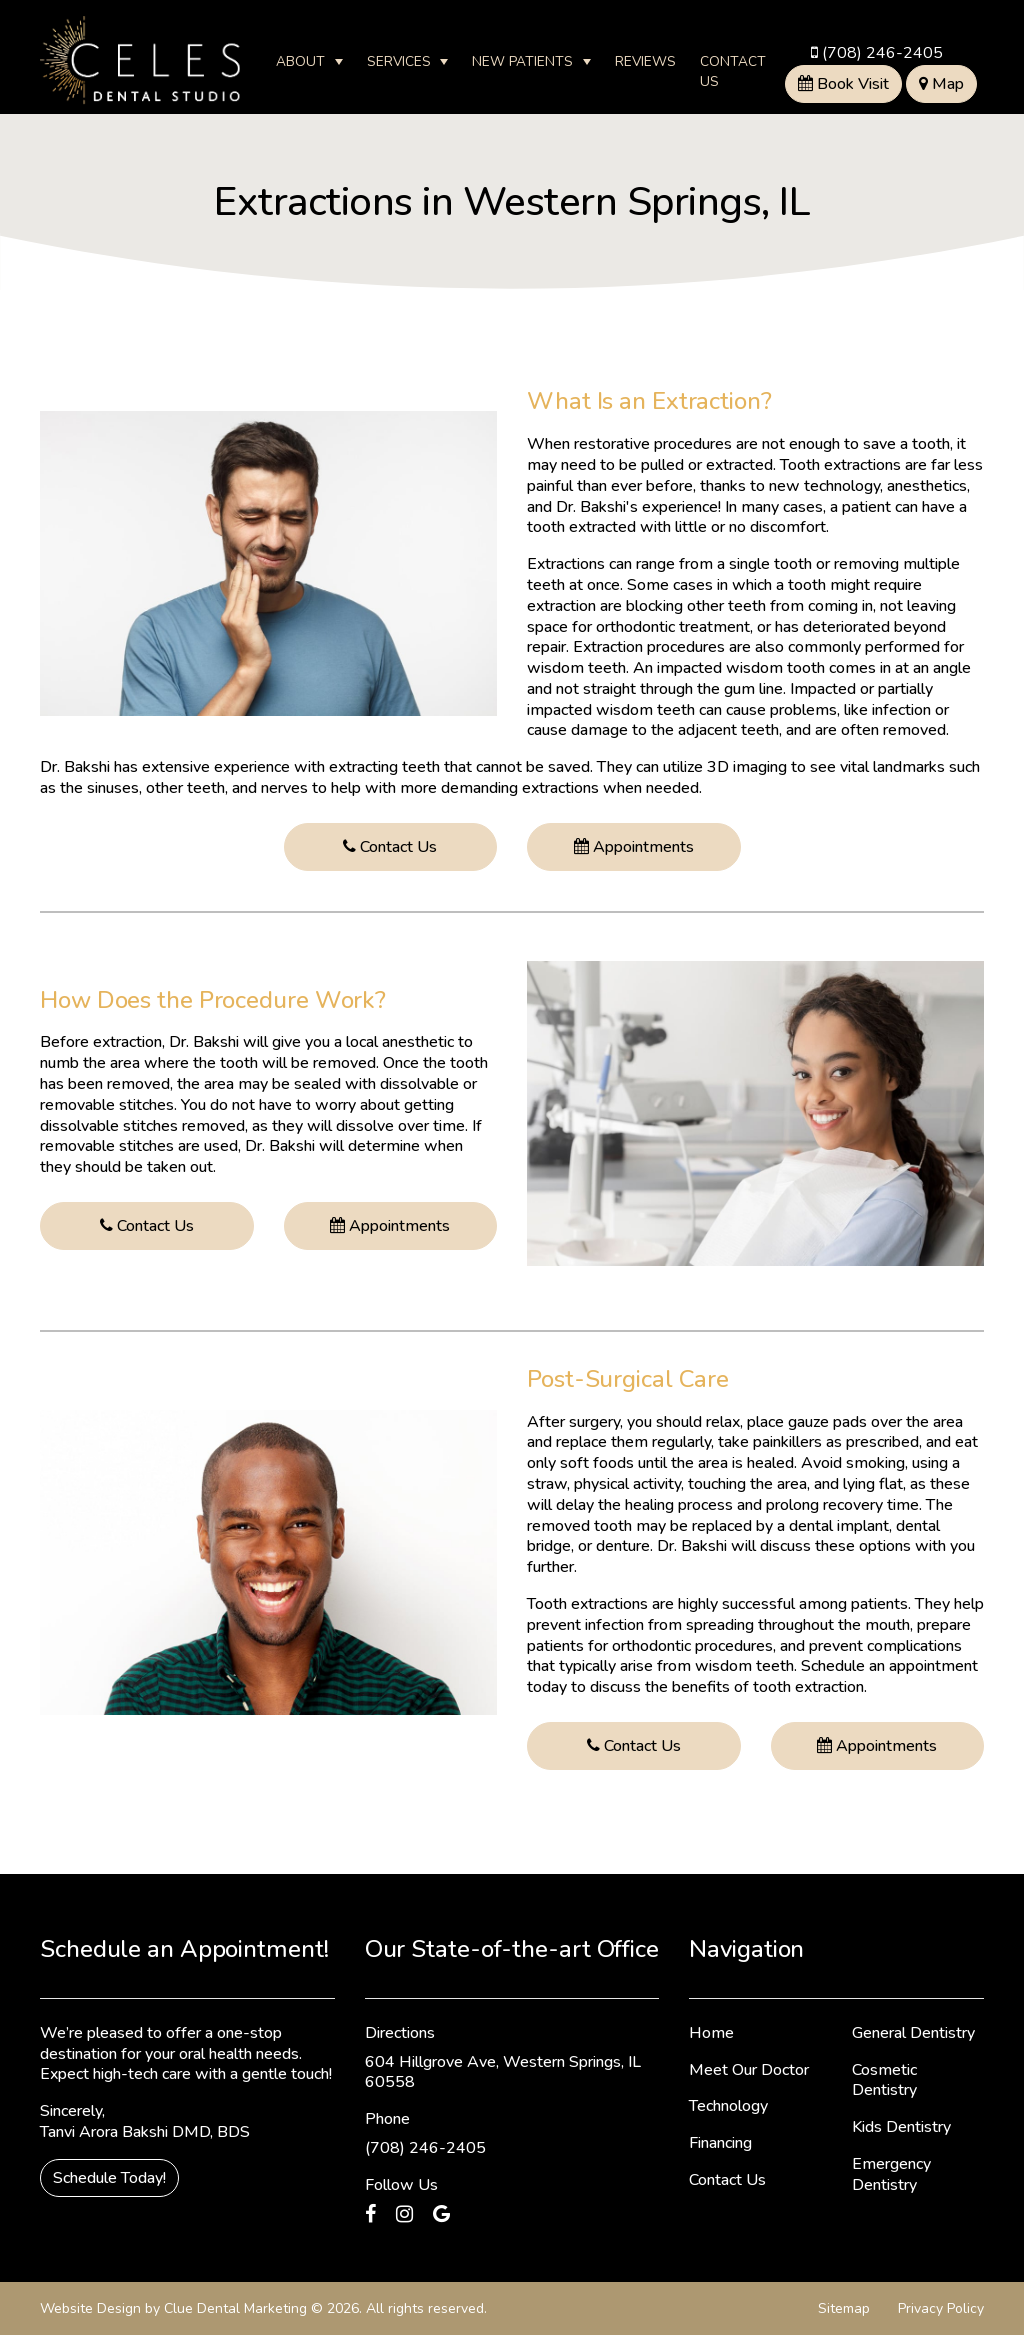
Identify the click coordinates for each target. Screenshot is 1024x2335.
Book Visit (843, 84)
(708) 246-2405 (877, 53)
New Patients (522, 61)
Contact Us (733, 71)
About (300, 61)
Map (941, 84)
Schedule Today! (109, 2178)
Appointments (634, 847)
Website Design (90, 2308)
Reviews (645, 61)
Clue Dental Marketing (235, 2308)
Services (399, 61)
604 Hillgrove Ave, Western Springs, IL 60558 (503, 2072)
